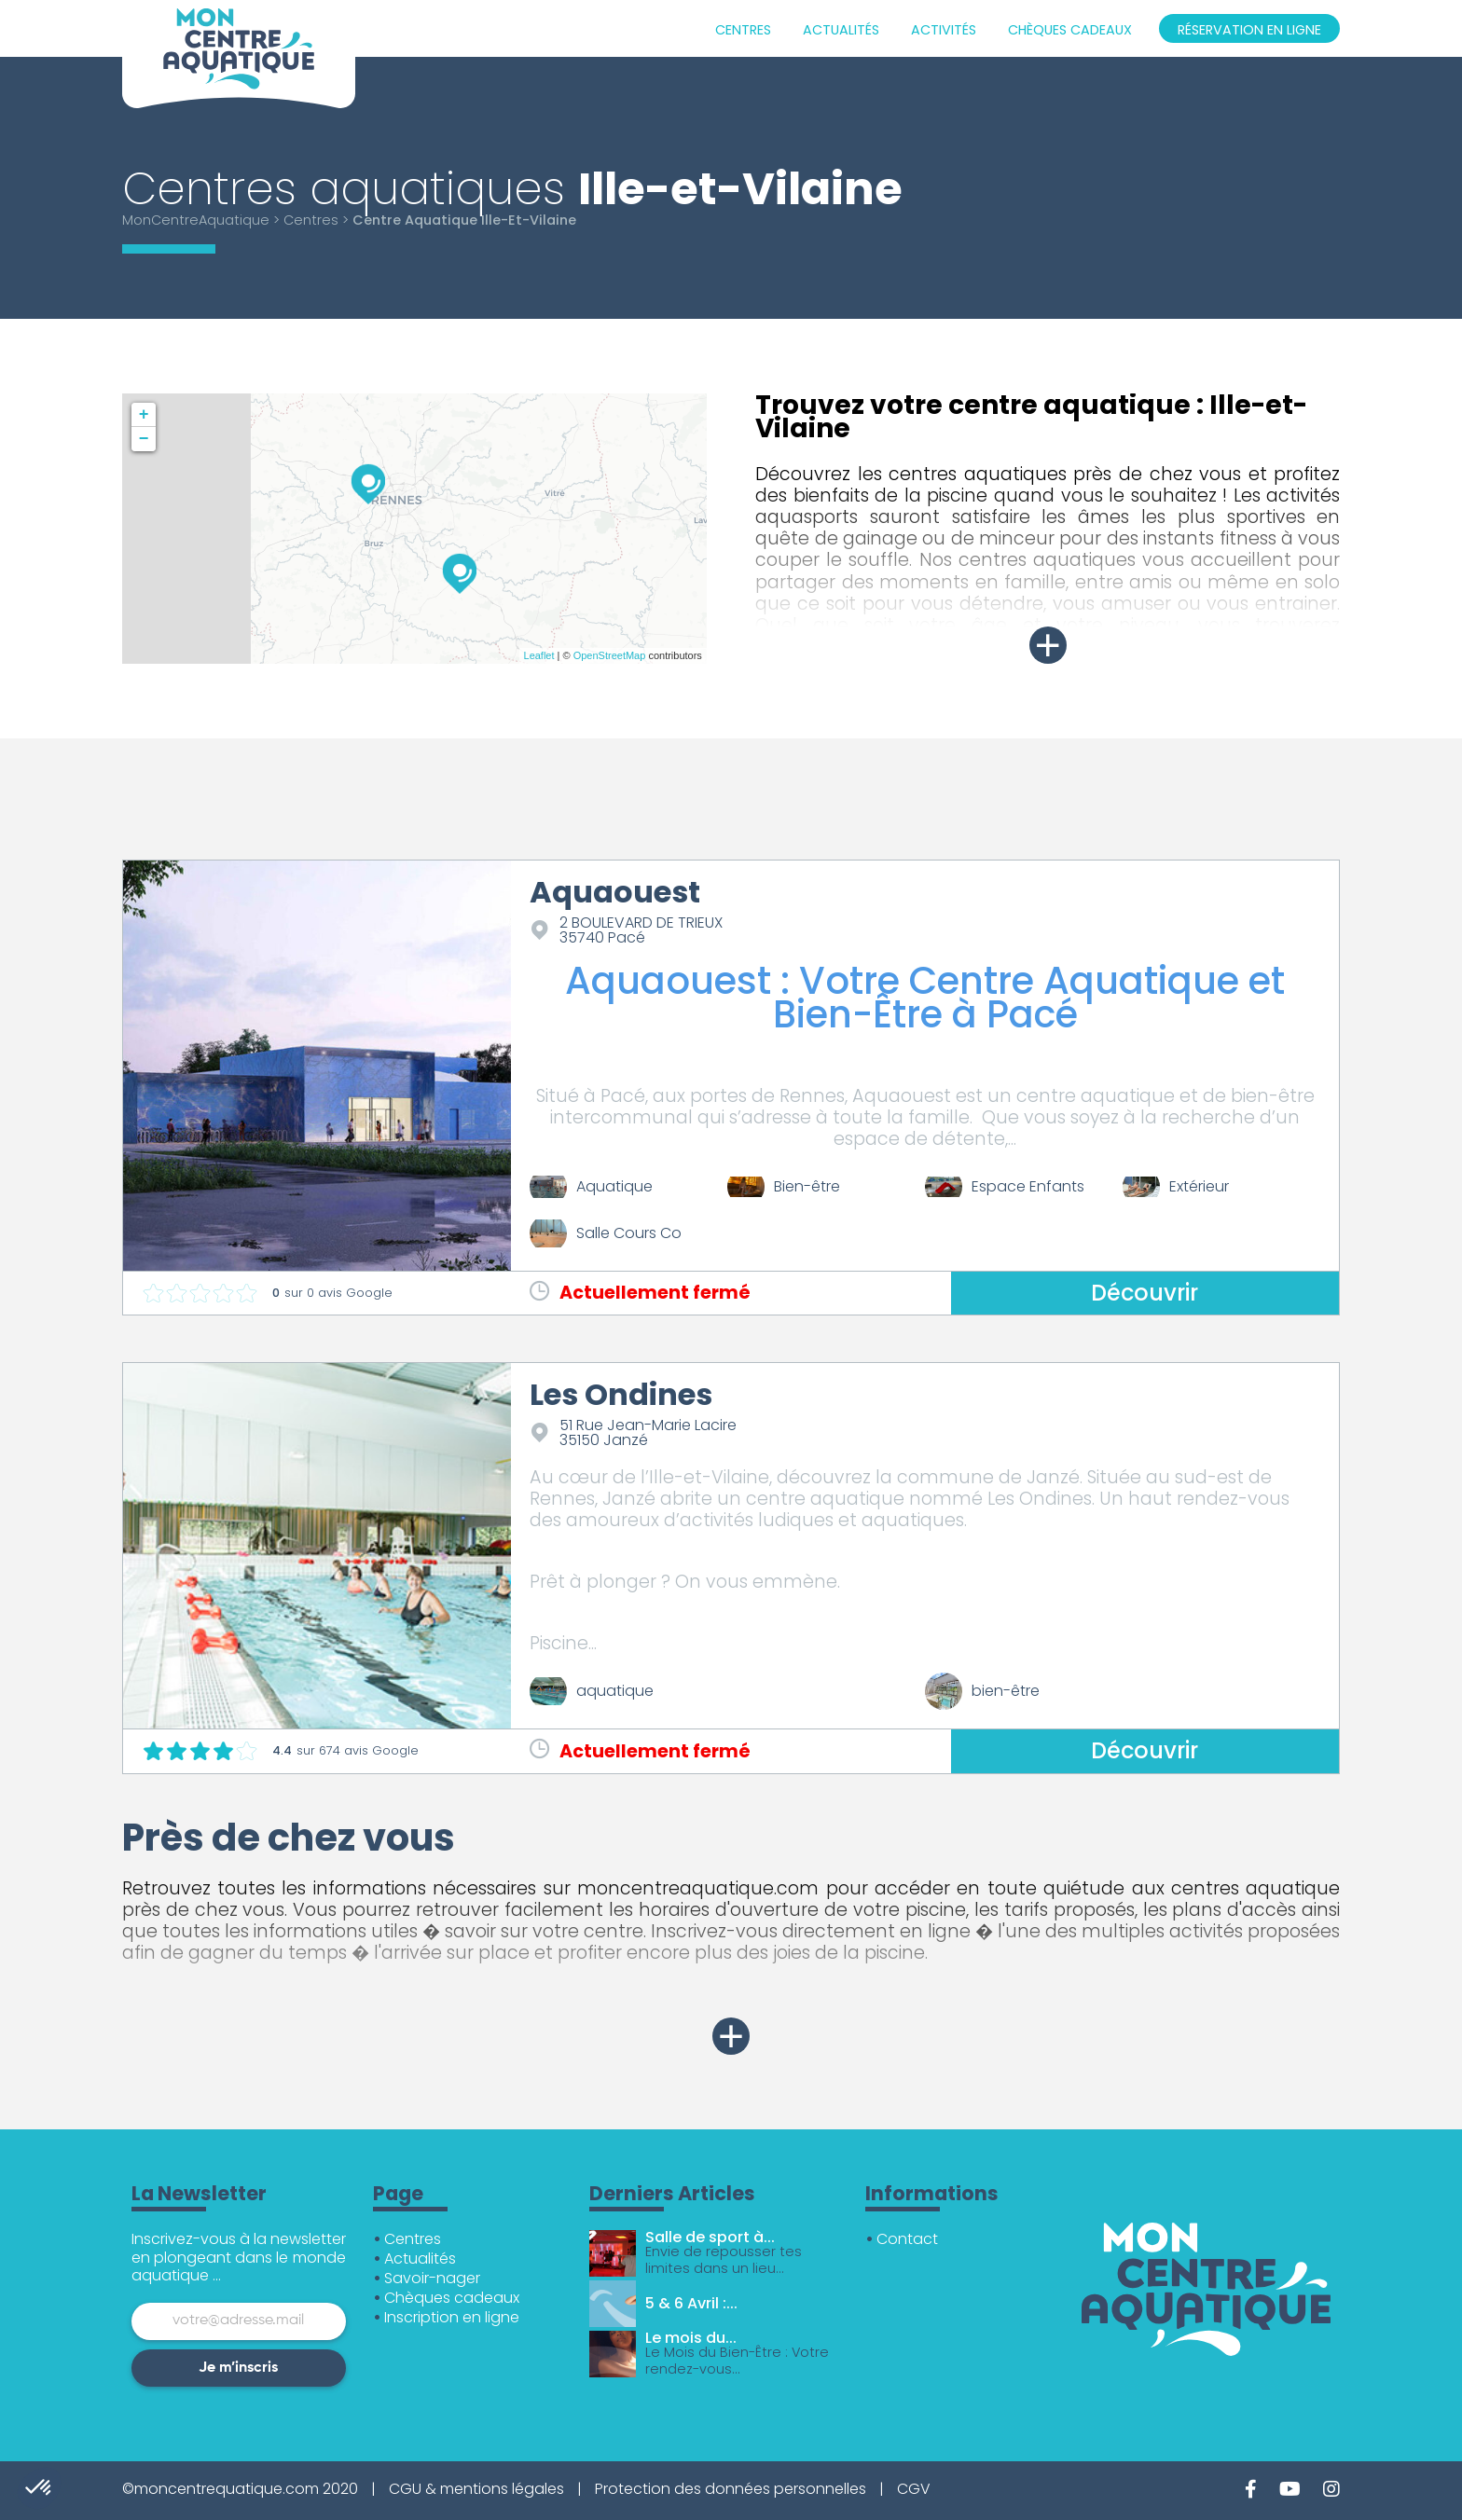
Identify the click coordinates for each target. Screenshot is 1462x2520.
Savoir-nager (432, 2278)
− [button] (144, 439)
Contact (907, 2239)
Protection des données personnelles (730, 2488)
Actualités (841, 30)
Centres (743, 30)
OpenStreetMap (609, 655)
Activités (943, 30)
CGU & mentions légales (476, 2488)
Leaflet (539, 655)
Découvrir (1144, 1292)
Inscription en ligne (451, 2317)
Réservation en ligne (1249, 30)
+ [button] (144, 415)
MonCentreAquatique (195, 220)
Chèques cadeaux (1070, 30)
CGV (914, 2488)
